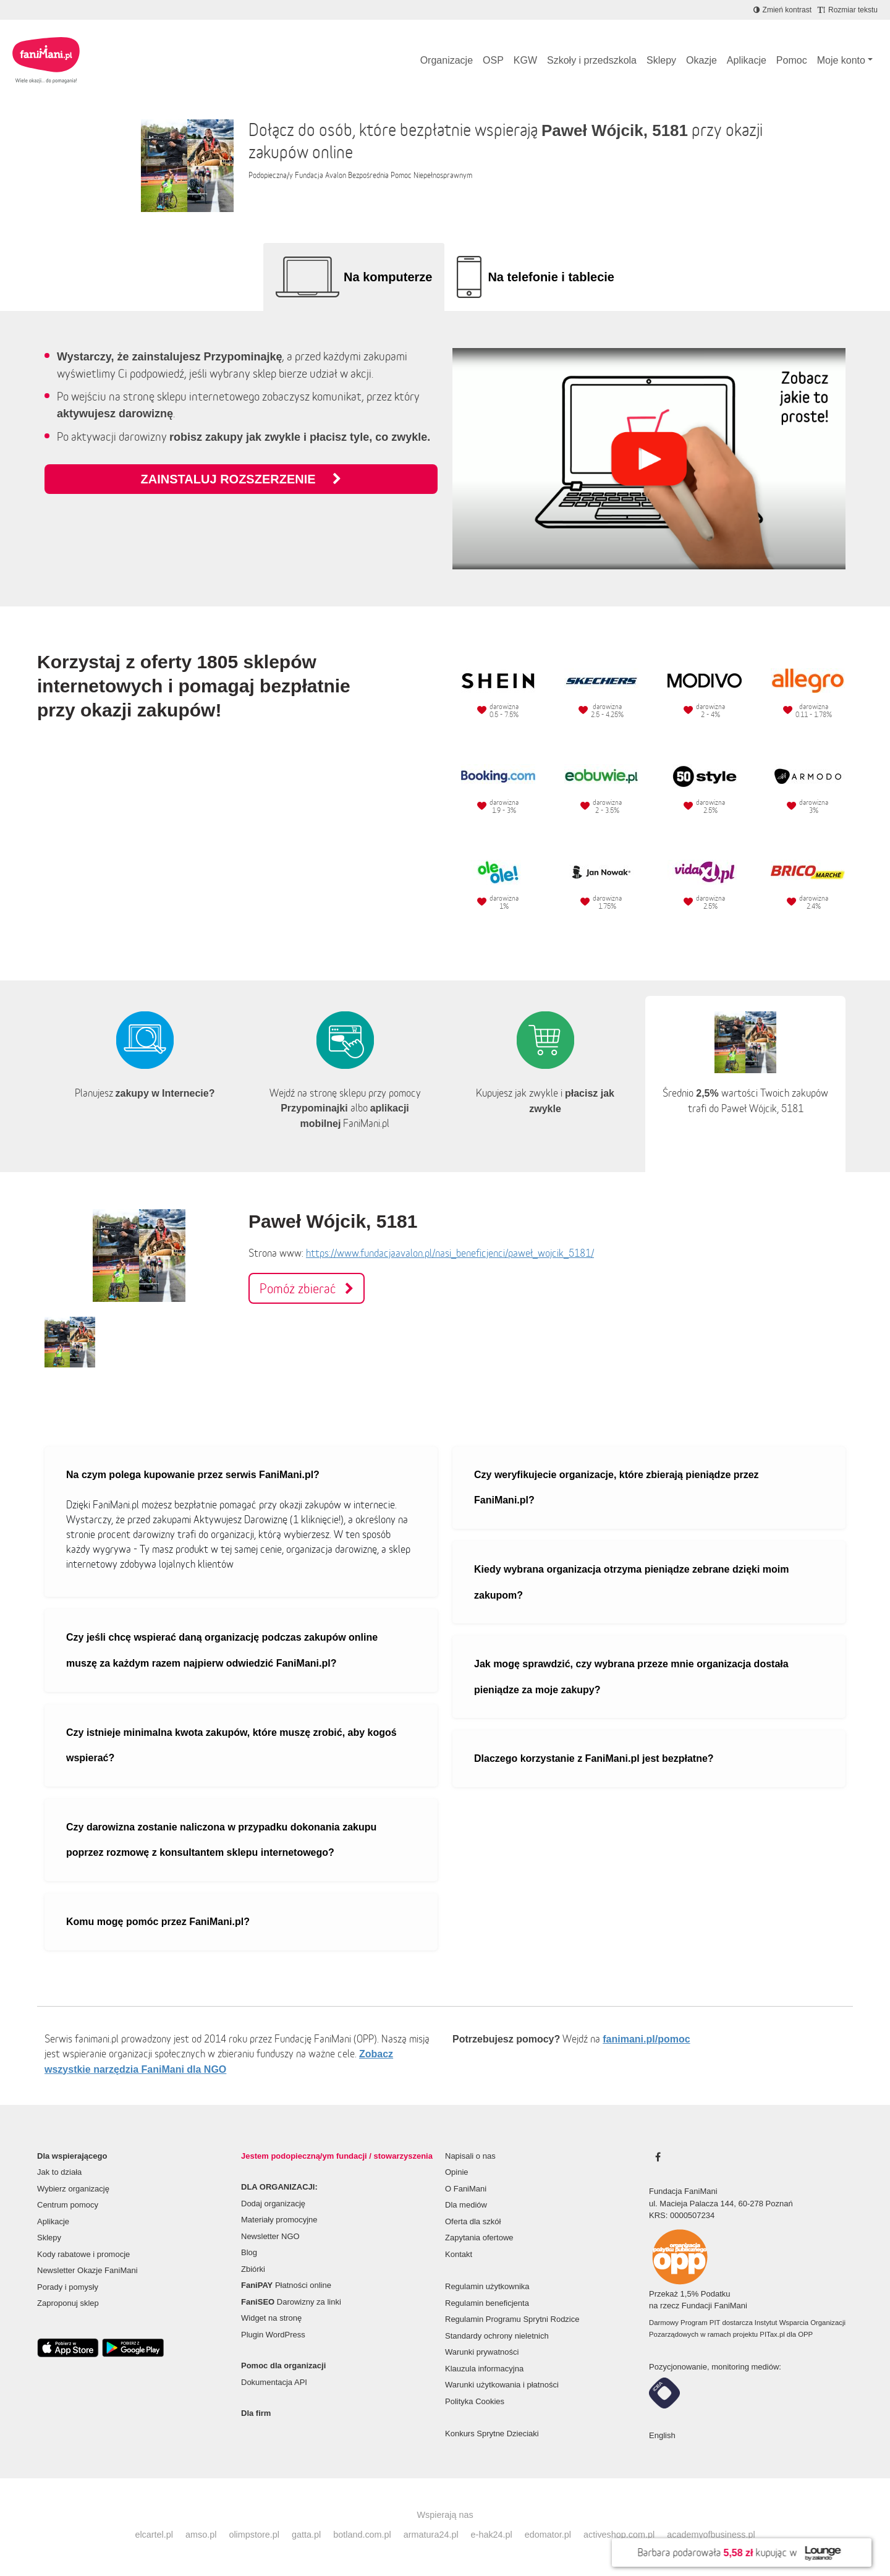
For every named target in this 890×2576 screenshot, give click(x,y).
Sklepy (661, 60)
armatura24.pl (431, 2535)
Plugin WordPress (273, 2334)
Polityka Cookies (474, 2401)
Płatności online (286, 2285)
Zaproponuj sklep (68, 2303)
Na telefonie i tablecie (551, 277)
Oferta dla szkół (473, 2221)
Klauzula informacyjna (484, 2368)
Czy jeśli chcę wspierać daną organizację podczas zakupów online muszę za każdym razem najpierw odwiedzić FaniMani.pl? (222, 1650)
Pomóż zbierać (307, 1288)
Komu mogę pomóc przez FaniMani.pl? (158, 1921)
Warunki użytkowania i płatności (502, 2384)
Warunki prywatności (482, 2352)
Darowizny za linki (291, 2301)
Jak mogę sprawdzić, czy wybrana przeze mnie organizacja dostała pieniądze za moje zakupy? (631, 1677)
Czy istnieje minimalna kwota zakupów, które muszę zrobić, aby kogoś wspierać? (231, 1745)
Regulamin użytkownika (487, 2286)
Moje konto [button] (841, 60)
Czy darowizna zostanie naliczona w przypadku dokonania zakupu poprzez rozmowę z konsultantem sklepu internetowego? (221, 1840)
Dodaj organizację (273, 2203)
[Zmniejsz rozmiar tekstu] (848, 10)
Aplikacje (746, 60)
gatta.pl (306, 2535)
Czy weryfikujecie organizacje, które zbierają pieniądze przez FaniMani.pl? (616, 1487)
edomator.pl (548, 2535)
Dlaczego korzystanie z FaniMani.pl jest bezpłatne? (594, 1758)
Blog (249, 2252)
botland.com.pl (362, 2535)
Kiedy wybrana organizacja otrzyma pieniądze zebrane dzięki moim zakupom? (631, 1582)
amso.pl (200, 2535)
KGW (525, 60)
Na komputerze (388, 277)
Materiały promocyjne (279, 2219)
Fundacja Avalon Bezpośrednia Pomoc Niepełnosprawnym (383, 175)
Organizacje (446, 60)
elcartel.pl (154, 2535)
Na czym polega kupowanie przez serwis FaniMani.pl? (193, 1474)
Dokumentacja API (274, 2382)
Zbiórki (253, 2269)
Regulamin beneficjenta (487, 2303)
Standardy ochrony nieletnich (497, 2335)
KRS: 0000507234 (681, 2215)
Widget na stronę (271, 2318)
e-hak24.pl (491, 2535)
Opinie (456, 2172)
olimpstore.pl (254, 2535)
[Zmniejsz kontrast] (782, 10)
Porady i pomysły (67, 2287)
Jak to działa (59, 2172)
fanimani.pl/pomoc (646, 2039)
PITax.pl (772, 2334)
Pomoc (791, 60)
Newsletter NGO (270, 2236)
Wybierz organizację (73, 2188)
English (662, 2435)
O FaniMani (465, 2188)
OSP (493, 60)
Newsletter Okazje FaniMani (87, 2270)
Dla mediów (466, 2204)
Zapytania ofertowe (479, 2237)
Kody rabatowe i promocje (83, 2254)
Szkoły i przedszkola (592, 60)
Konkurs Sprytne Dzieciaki (492, 2433)
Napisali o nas (470, 2156)
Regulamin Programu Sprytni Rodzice (512, 2319)
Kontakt (458, 2254)
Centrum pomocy (67, 2204)
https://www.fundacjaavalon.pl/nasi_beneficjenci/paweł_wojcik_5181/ (450, 1253)
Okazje (701, 60)
